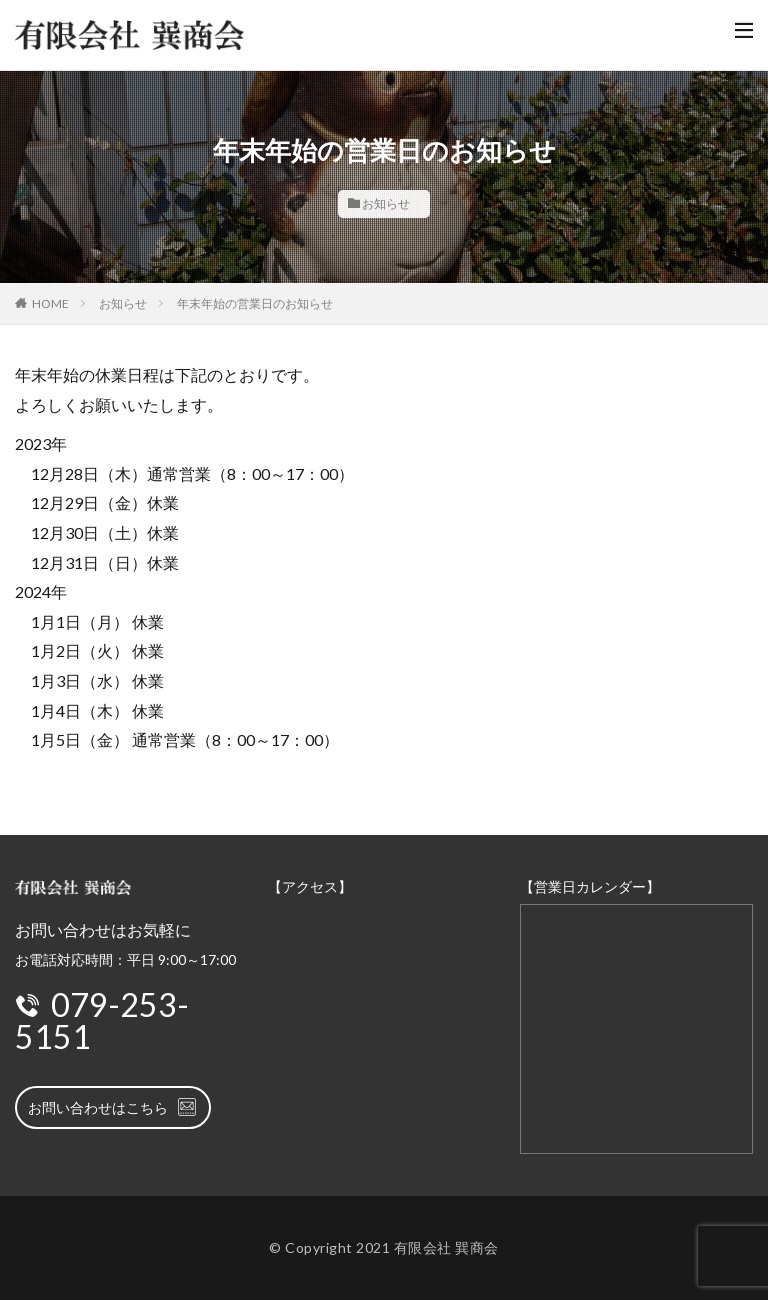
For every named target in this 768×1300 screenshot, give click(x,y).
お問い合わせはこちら (113, 1107)
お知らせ (386, 203)
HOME (50, 303)
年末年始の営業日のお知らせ (255, 303)
